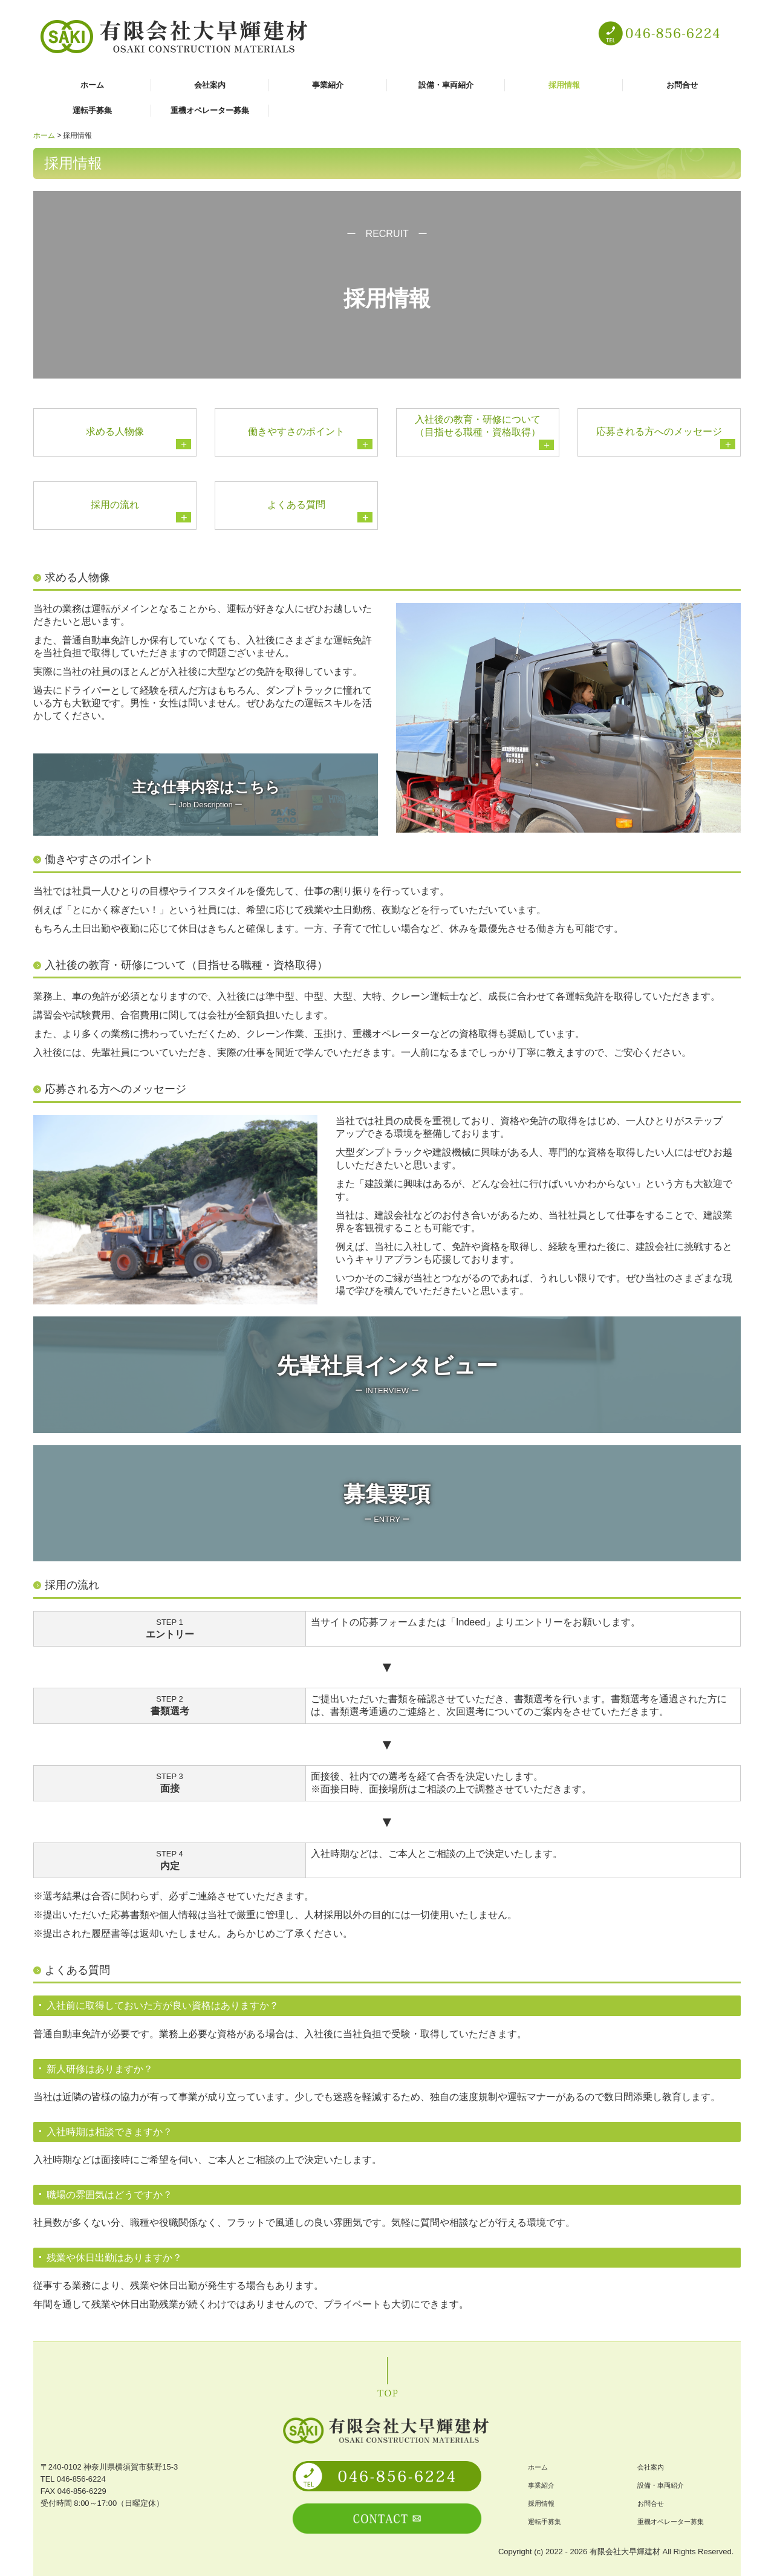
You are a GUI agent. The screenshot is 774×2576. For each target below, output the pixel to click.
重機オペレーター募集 (210, 110)
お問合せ (682, 84)
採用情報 (564, 84)
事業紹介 (327, 84)
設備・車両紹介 (445, 84)
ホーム (92, 84)
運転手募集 (92, 110)
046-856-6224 (81, 2478)
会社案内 (210, 84)
